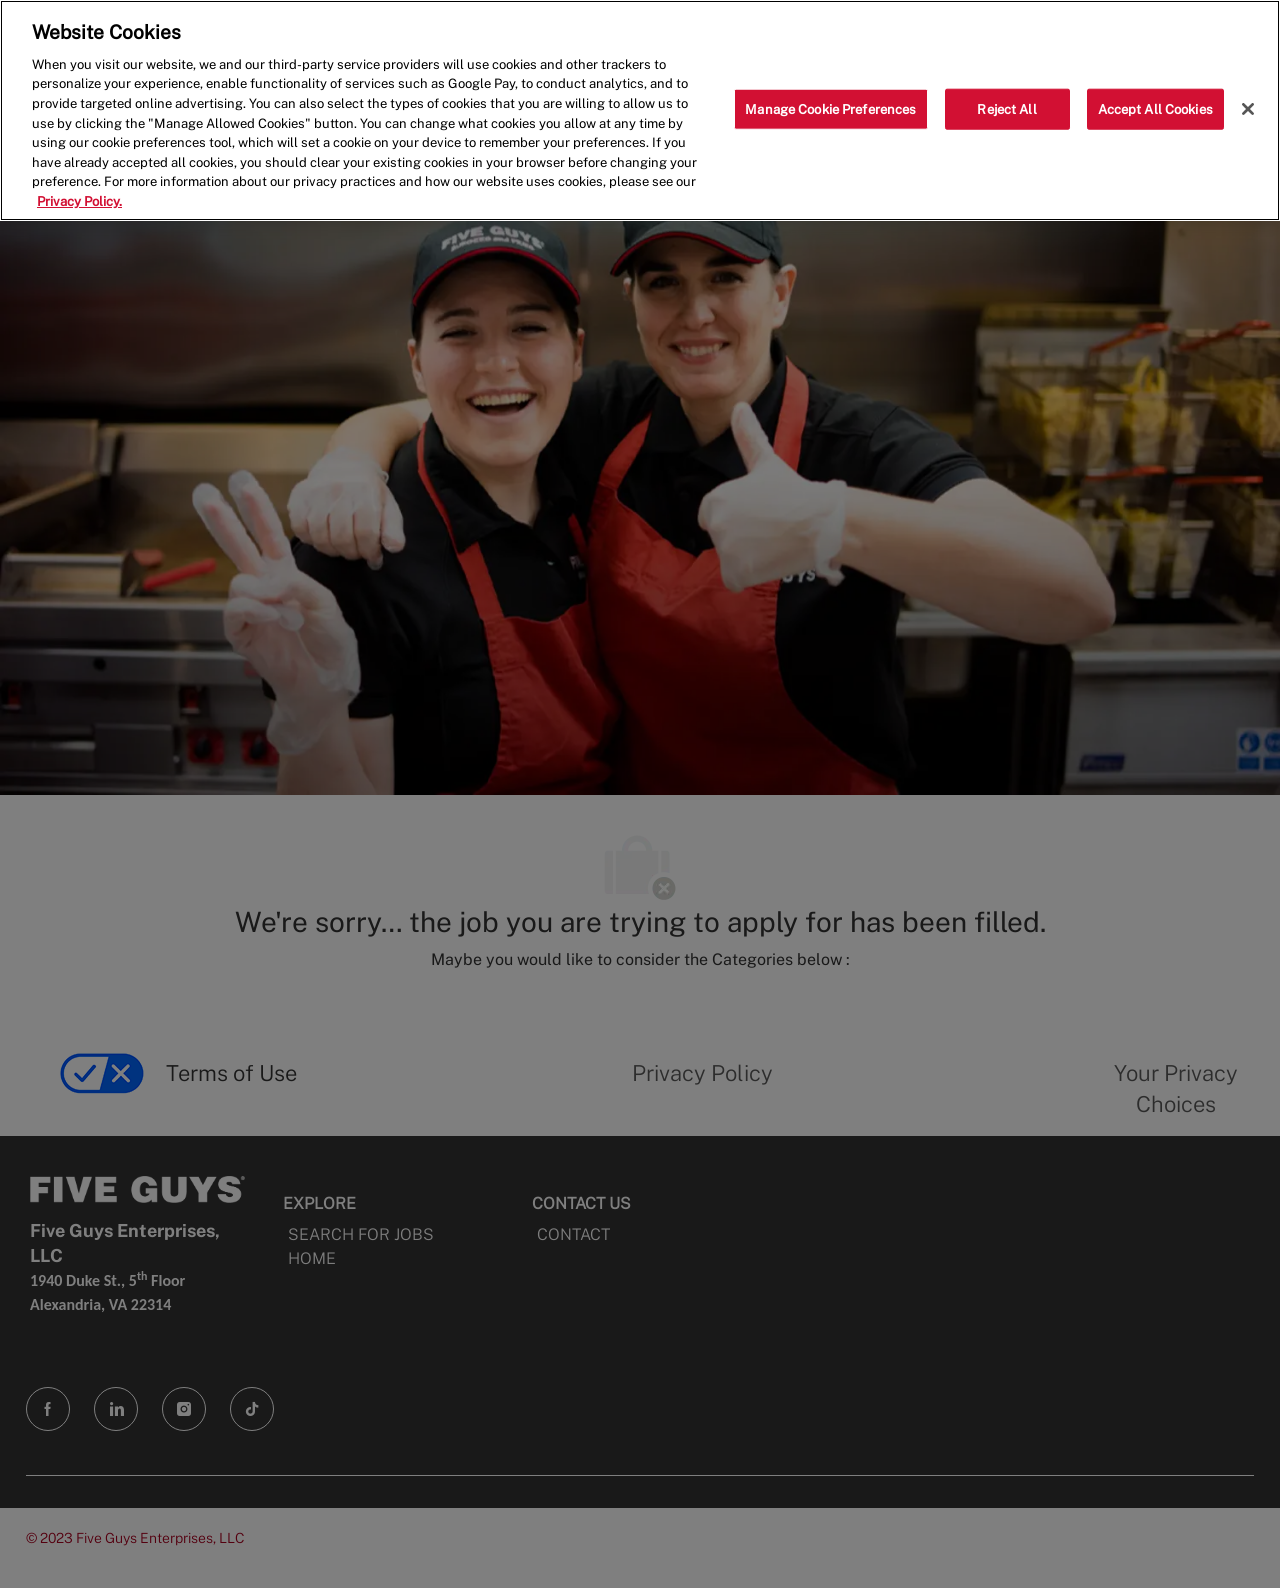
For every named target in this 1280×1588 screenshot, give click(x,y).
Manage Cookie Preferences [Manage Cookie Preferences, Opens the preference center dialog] (830, 108)
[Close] (1248, 109)
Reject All (1006, 108)
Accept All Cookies (1155, 108)
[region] (640, 110)
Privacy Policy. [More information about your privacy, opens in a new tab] (79, 201)
